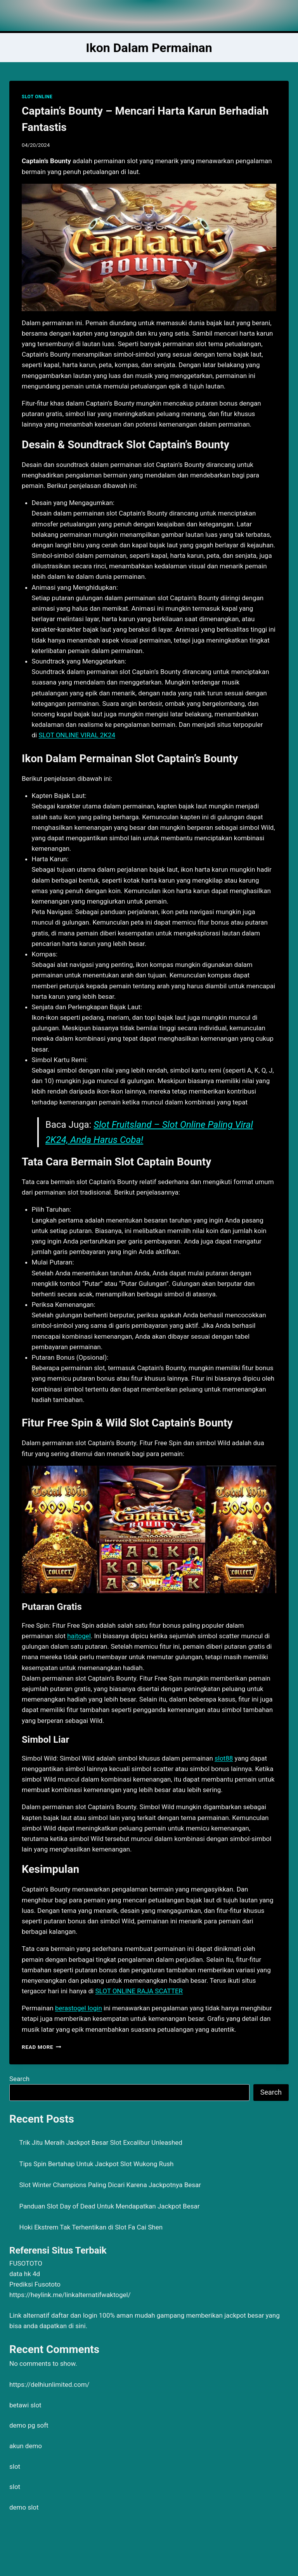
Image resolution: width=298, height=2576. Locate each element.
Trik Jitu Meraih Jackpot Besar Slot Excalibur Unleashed (100, 2142)
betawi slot (25, 2405)
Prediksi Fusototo (35, 2284)
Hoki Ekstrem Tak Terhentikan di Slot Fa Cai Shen (91, 2227)
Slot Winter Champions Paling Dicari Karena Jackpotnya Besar (110, 2185)
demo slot (24, 2507)
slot (14, 2466)
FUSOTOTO (25, 2263)
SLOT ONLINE (37, 96)
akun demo (25, 2446)
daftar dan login (74, 2315)
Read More (41, 2047)
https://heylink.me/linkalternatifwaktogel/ (70, 2295)
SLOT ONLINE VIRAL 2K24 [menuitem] (76, 735)
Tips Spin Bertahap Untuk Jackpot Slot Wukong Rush (96, 2164)
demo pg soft (29, 2425)
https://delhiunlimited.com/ (49, 2384)
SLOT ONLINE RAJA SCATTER (139, 1991)
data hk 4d (24, 2274)
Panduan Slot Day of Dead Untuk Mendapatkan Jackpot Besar (109, 2206)
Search (19, 2079)
